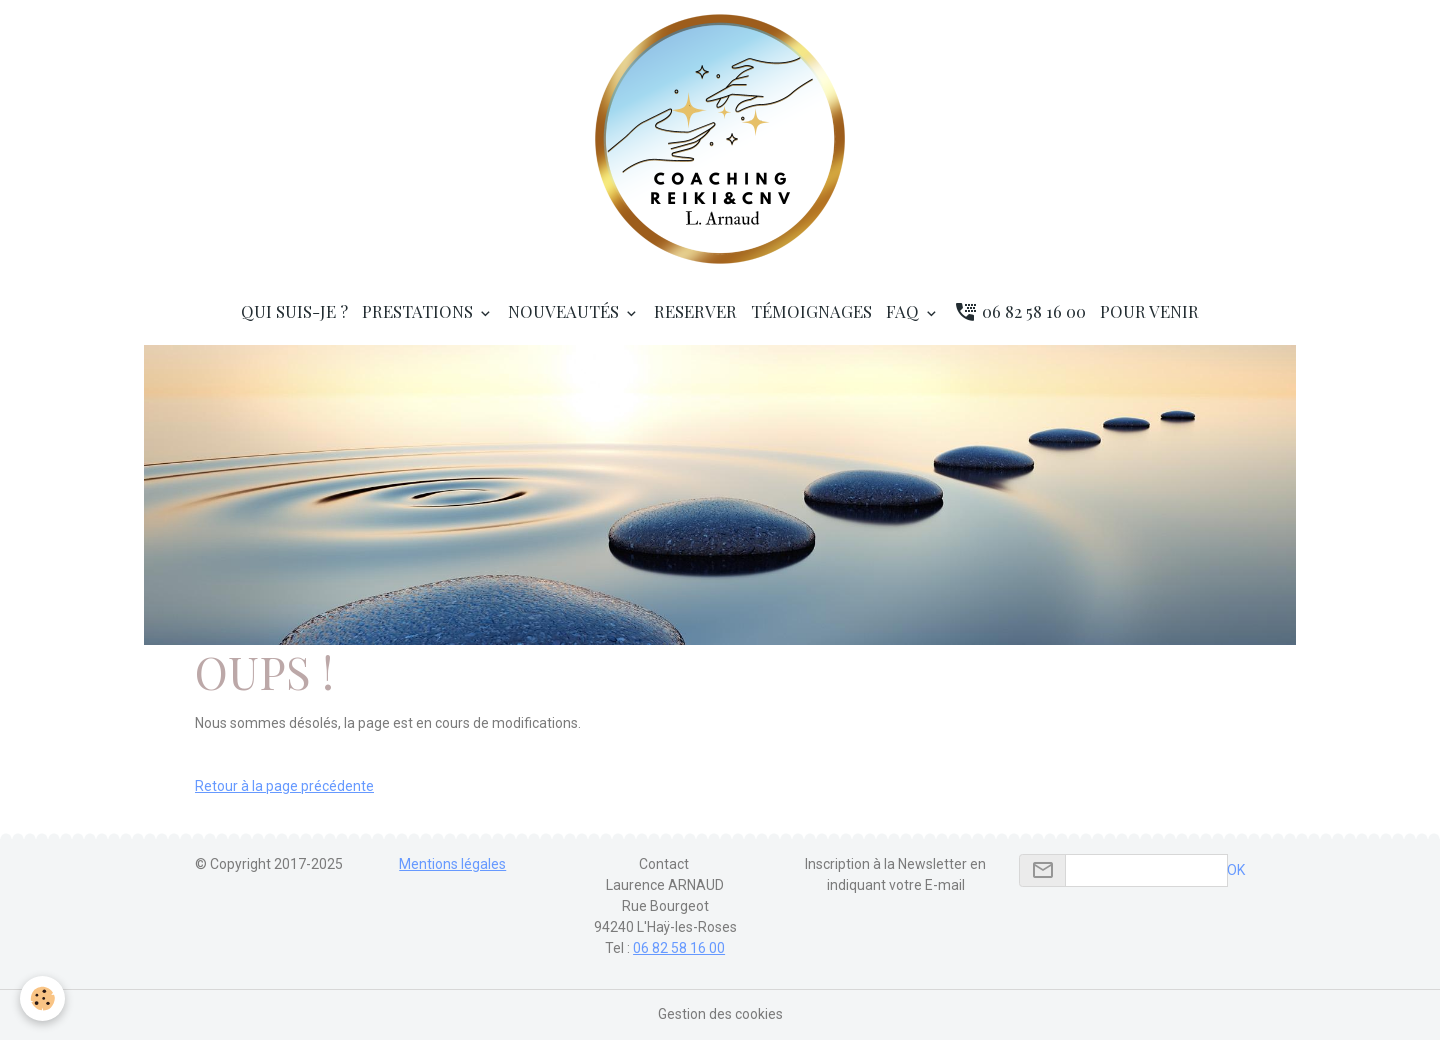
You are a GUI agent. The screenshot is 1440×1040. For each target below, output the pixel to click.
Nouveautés (565, 311)
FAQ (904, 311)
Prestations (419, 311)
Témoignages (811, 311)
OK (1236, 870)
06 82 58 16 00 (1020, 311)
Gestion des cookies (720, 1014)
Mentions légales (452, 864)
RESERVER (695, 311)
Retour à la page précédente (284, 786)
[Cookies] (42, 998)
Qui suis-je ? (294, 311)
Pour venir (1149, 311)
